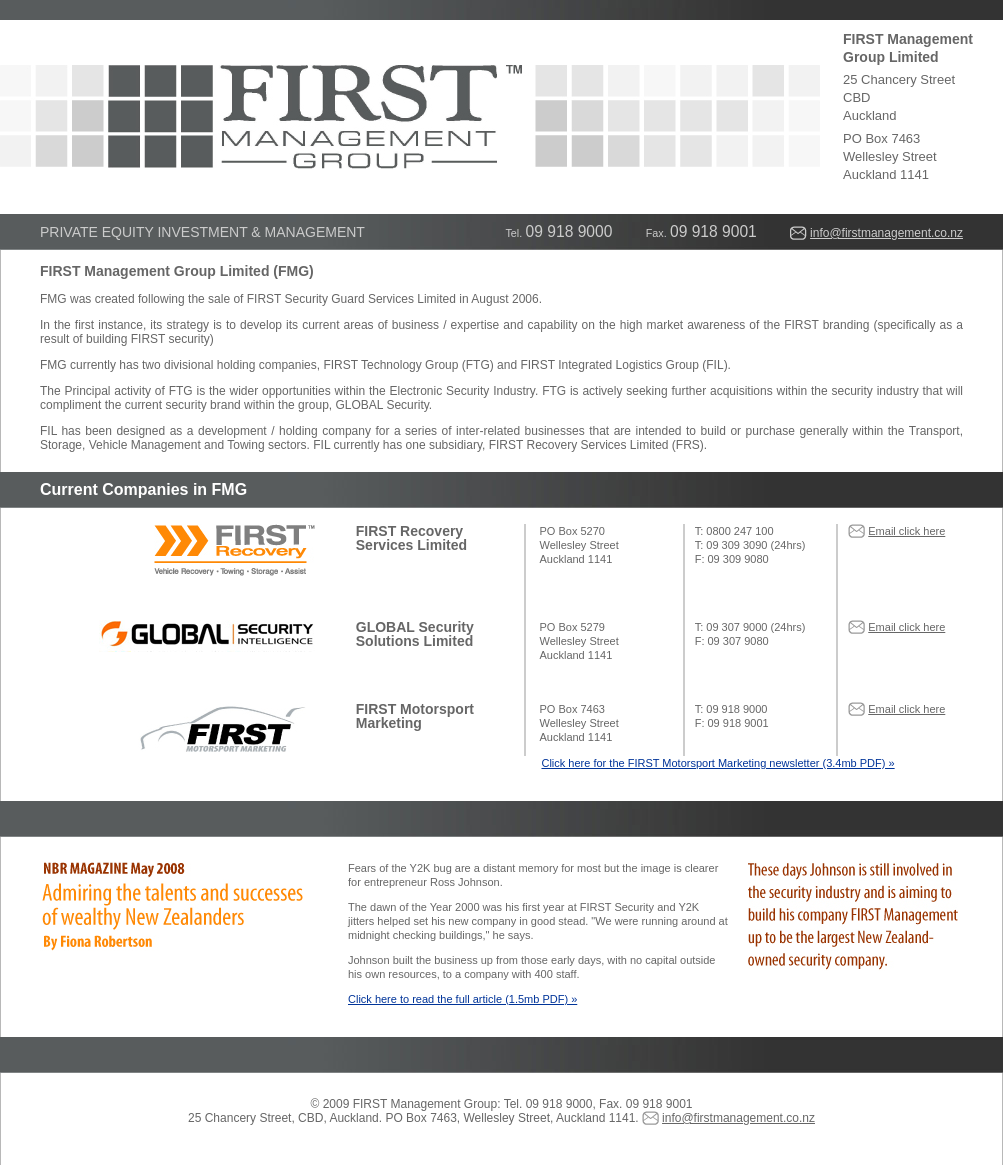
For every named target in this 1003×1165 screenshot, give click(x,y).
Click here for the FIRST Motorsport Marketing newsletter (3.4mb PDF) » (717, 763)
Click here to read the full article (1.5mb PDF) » (462, 999)
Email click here (906, 531)
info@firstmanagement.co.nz (886, 233)
